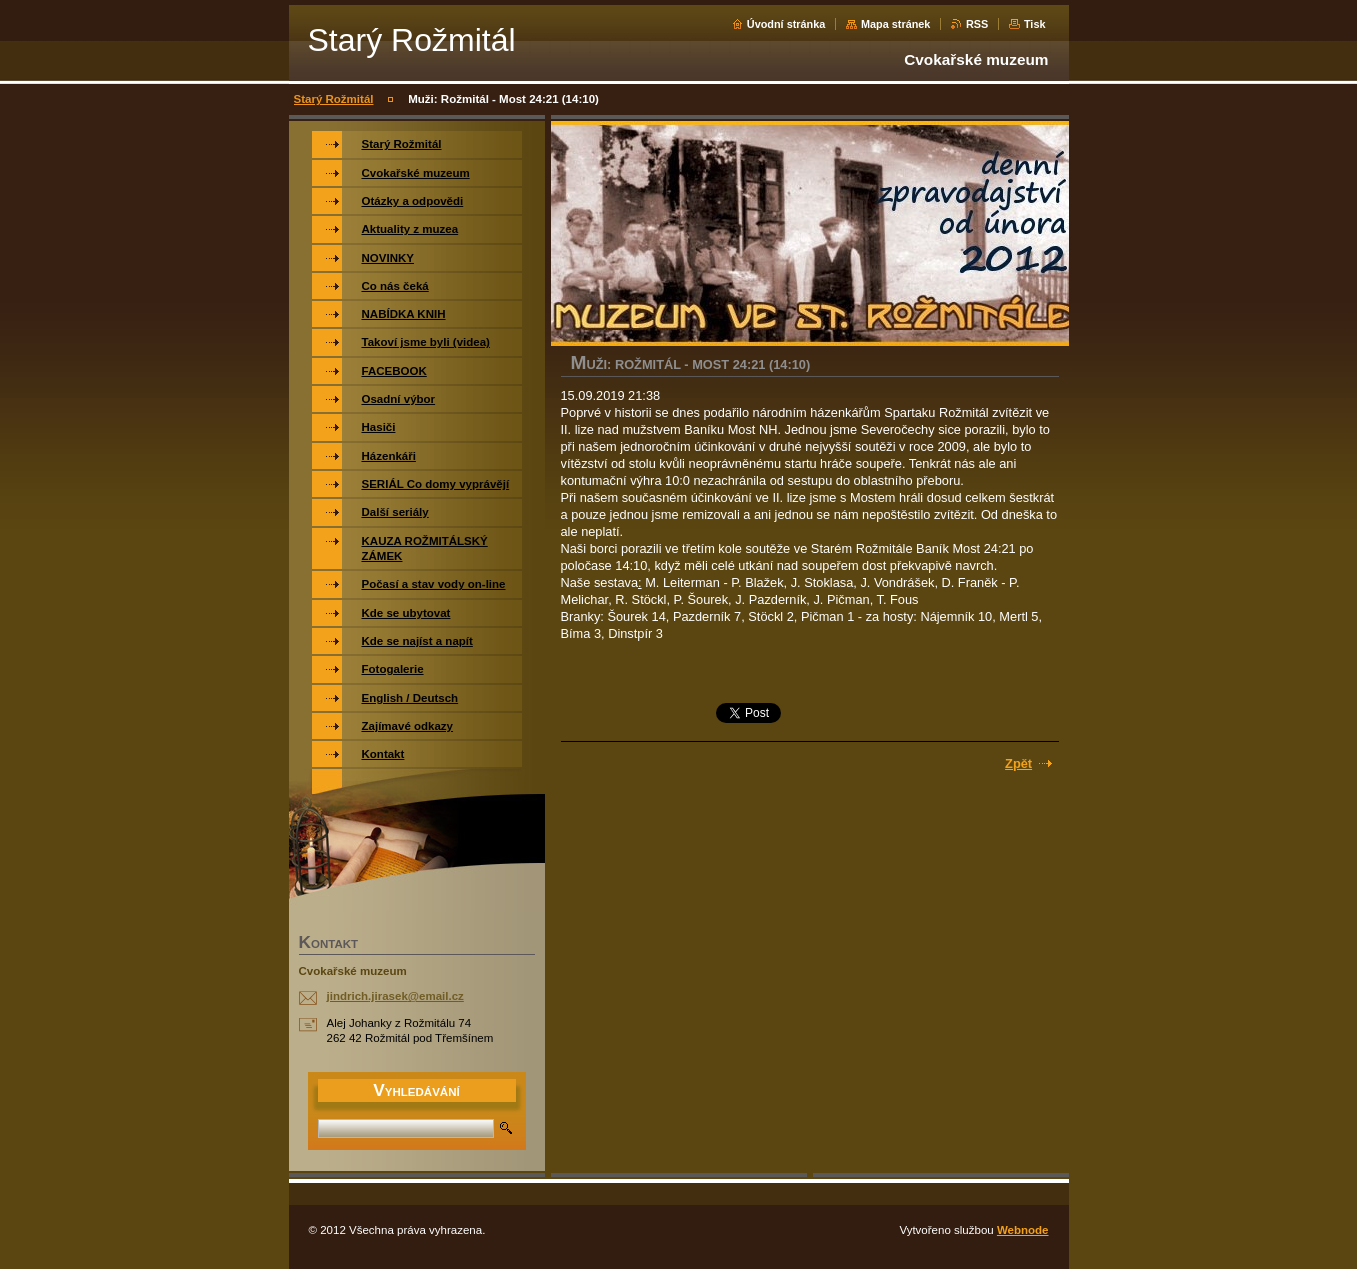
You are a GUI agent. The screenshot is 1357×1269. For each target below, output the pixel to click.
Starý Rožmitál (334, 99)
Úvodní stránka (786, 24)
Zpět (1018, 763)
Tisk (1035, 24)
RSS (977, 24)
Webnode (1023, 1230)
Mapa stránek (896, 24)
